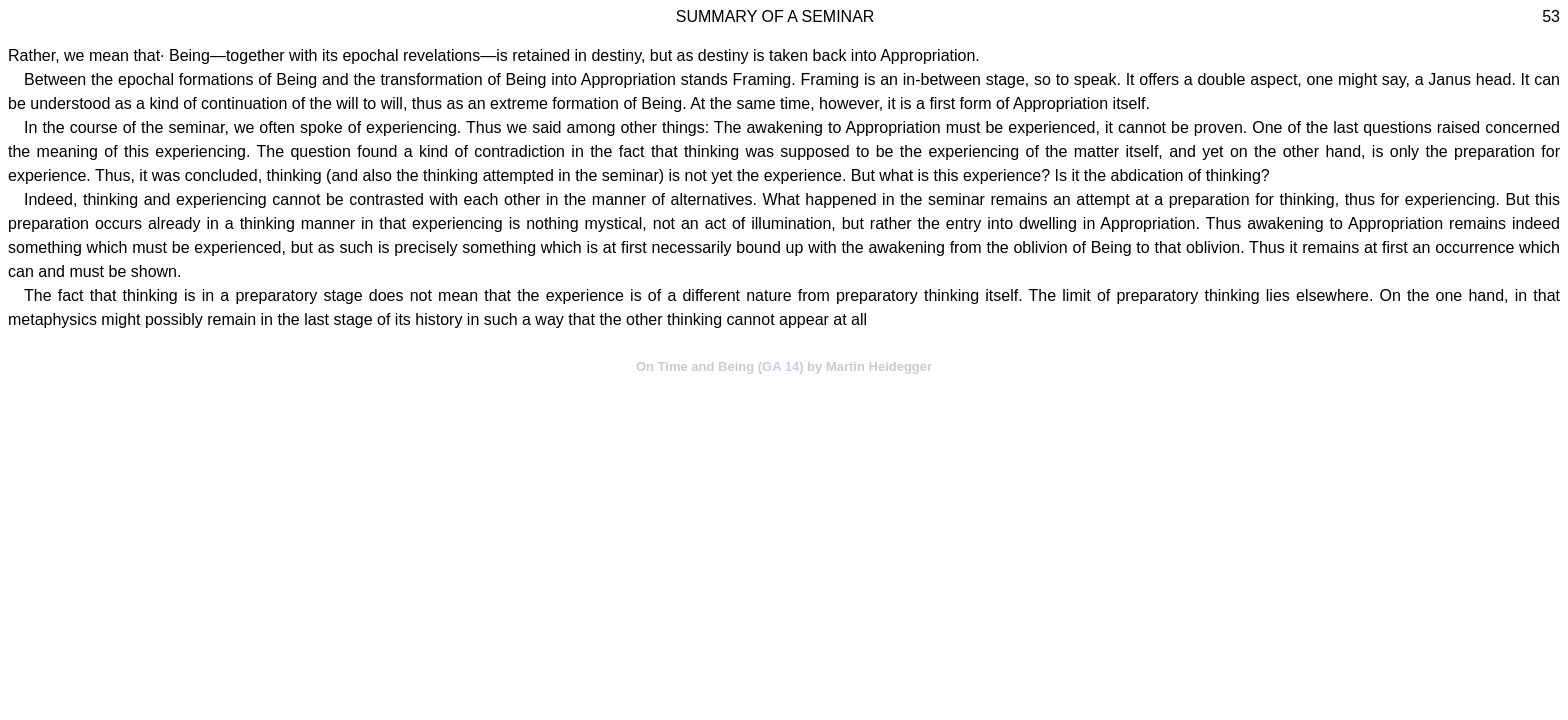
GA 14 (780, 366)
